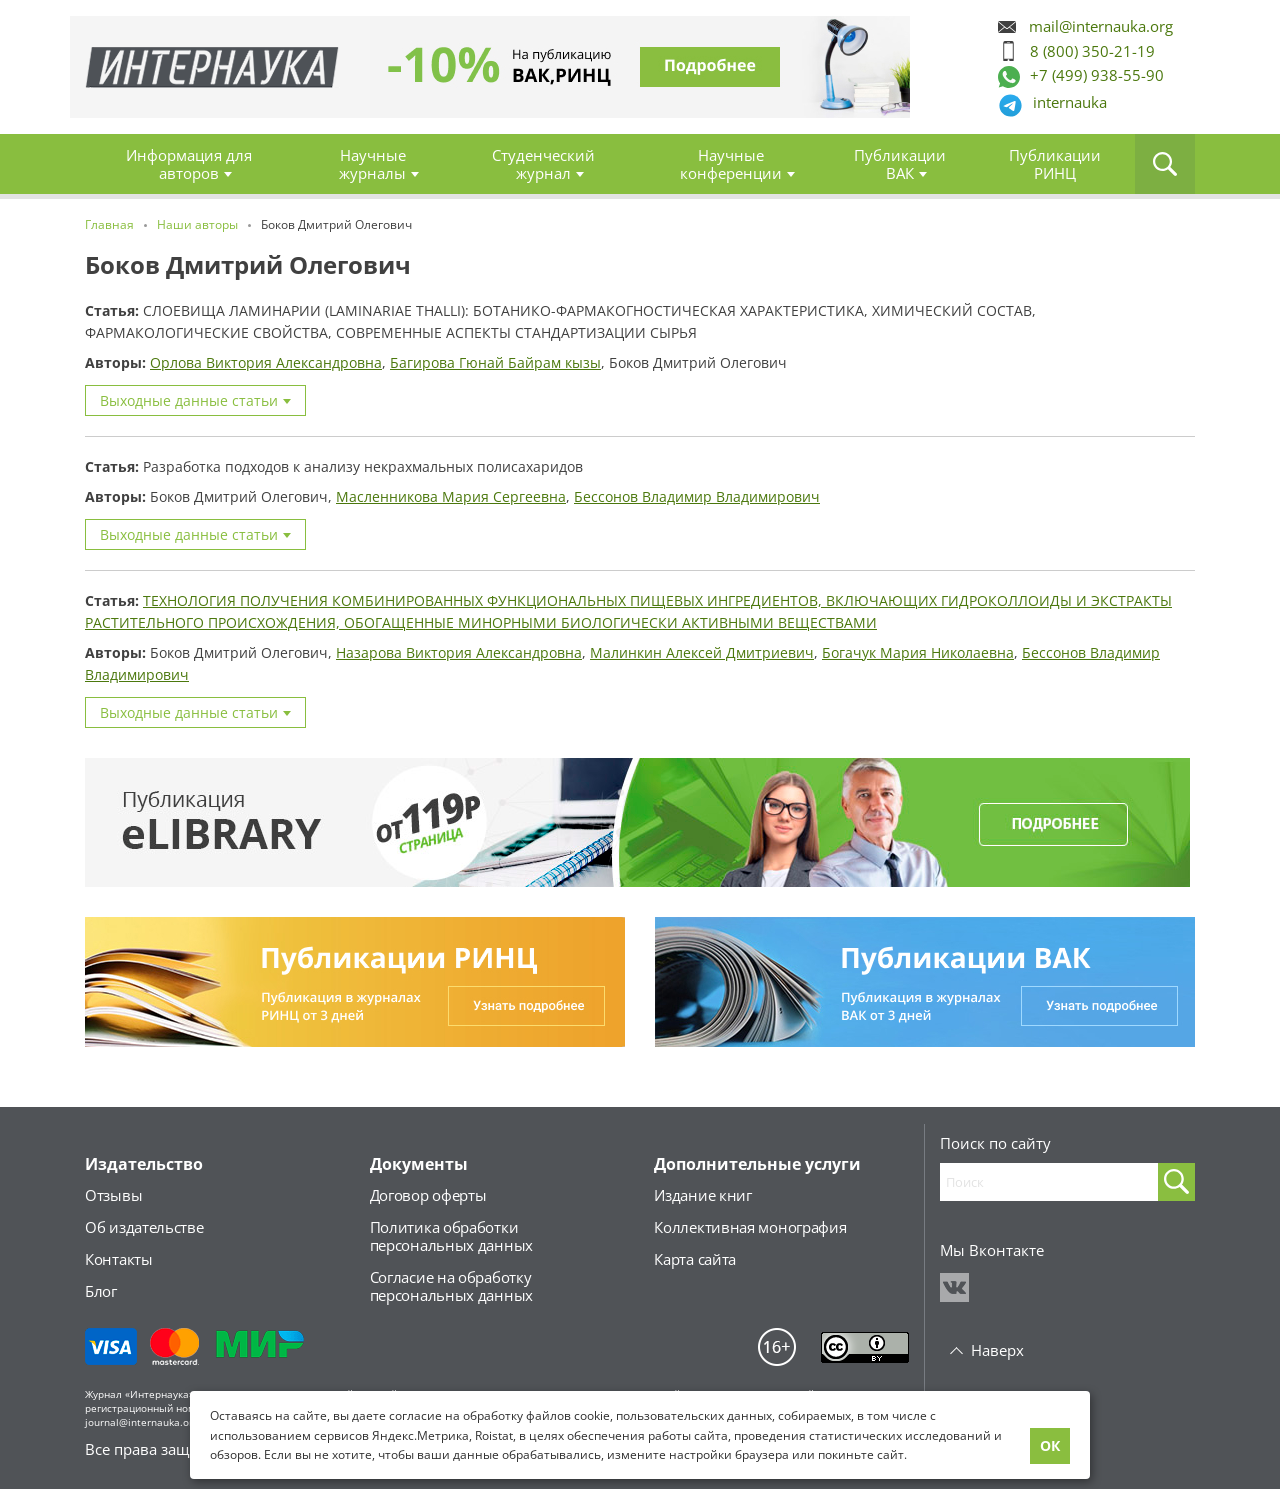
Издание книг (702, 1195)
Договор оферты (428, 1195)
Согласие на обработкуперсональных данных (451, 1286)
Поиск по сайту (995, 1143)
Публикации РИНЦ (1055, 164)
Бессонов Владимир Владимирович (697, 496)
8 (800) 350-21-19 (1092, 51)
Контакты (119, 1259)
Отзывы (113, 1195)
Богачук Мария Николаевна (918, 652)
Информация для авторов (189, 164)
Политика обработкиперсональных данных (451, 1236)
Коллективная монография (750, 1227)
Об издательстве (144, 1227)
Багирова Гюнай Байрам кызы (495, 362)
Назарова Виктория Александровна (459, 652)
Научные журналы (372, 164)
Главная (212, 67)
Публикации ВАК (900, 164)
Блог (101, 1291)
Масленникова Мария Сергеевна (451, 496)
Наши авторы (197, 224)
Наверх (997, 1350)
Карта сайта (695, 1259)
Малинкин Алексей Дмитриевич (702, 652)
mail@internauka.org (1101, 26)
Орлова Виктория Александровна (266, 362)
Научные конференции (731, 164)
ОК (1050, 1445)
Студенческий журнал (543, 164)
